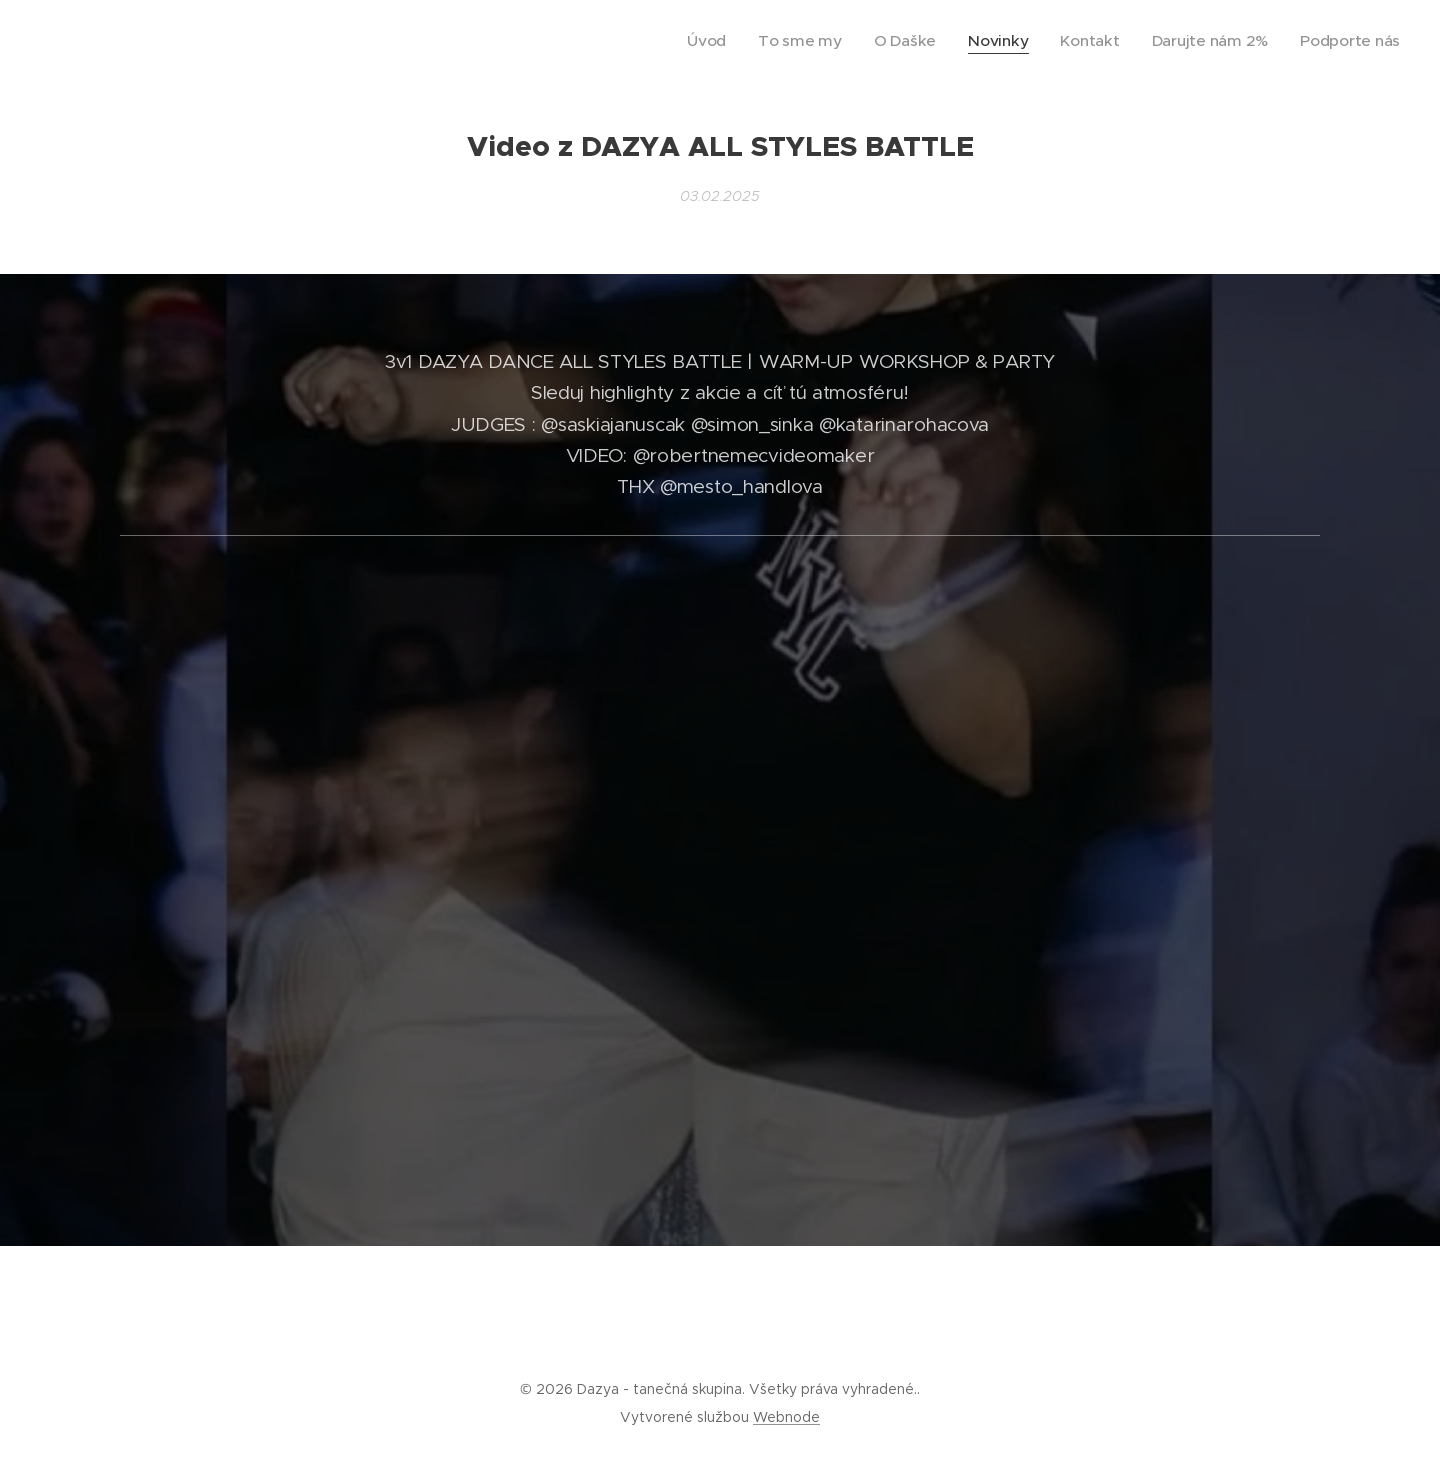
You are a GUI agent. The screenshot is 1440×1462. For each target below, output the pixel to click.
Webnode (786, 1417)
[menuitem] (771, 41)
